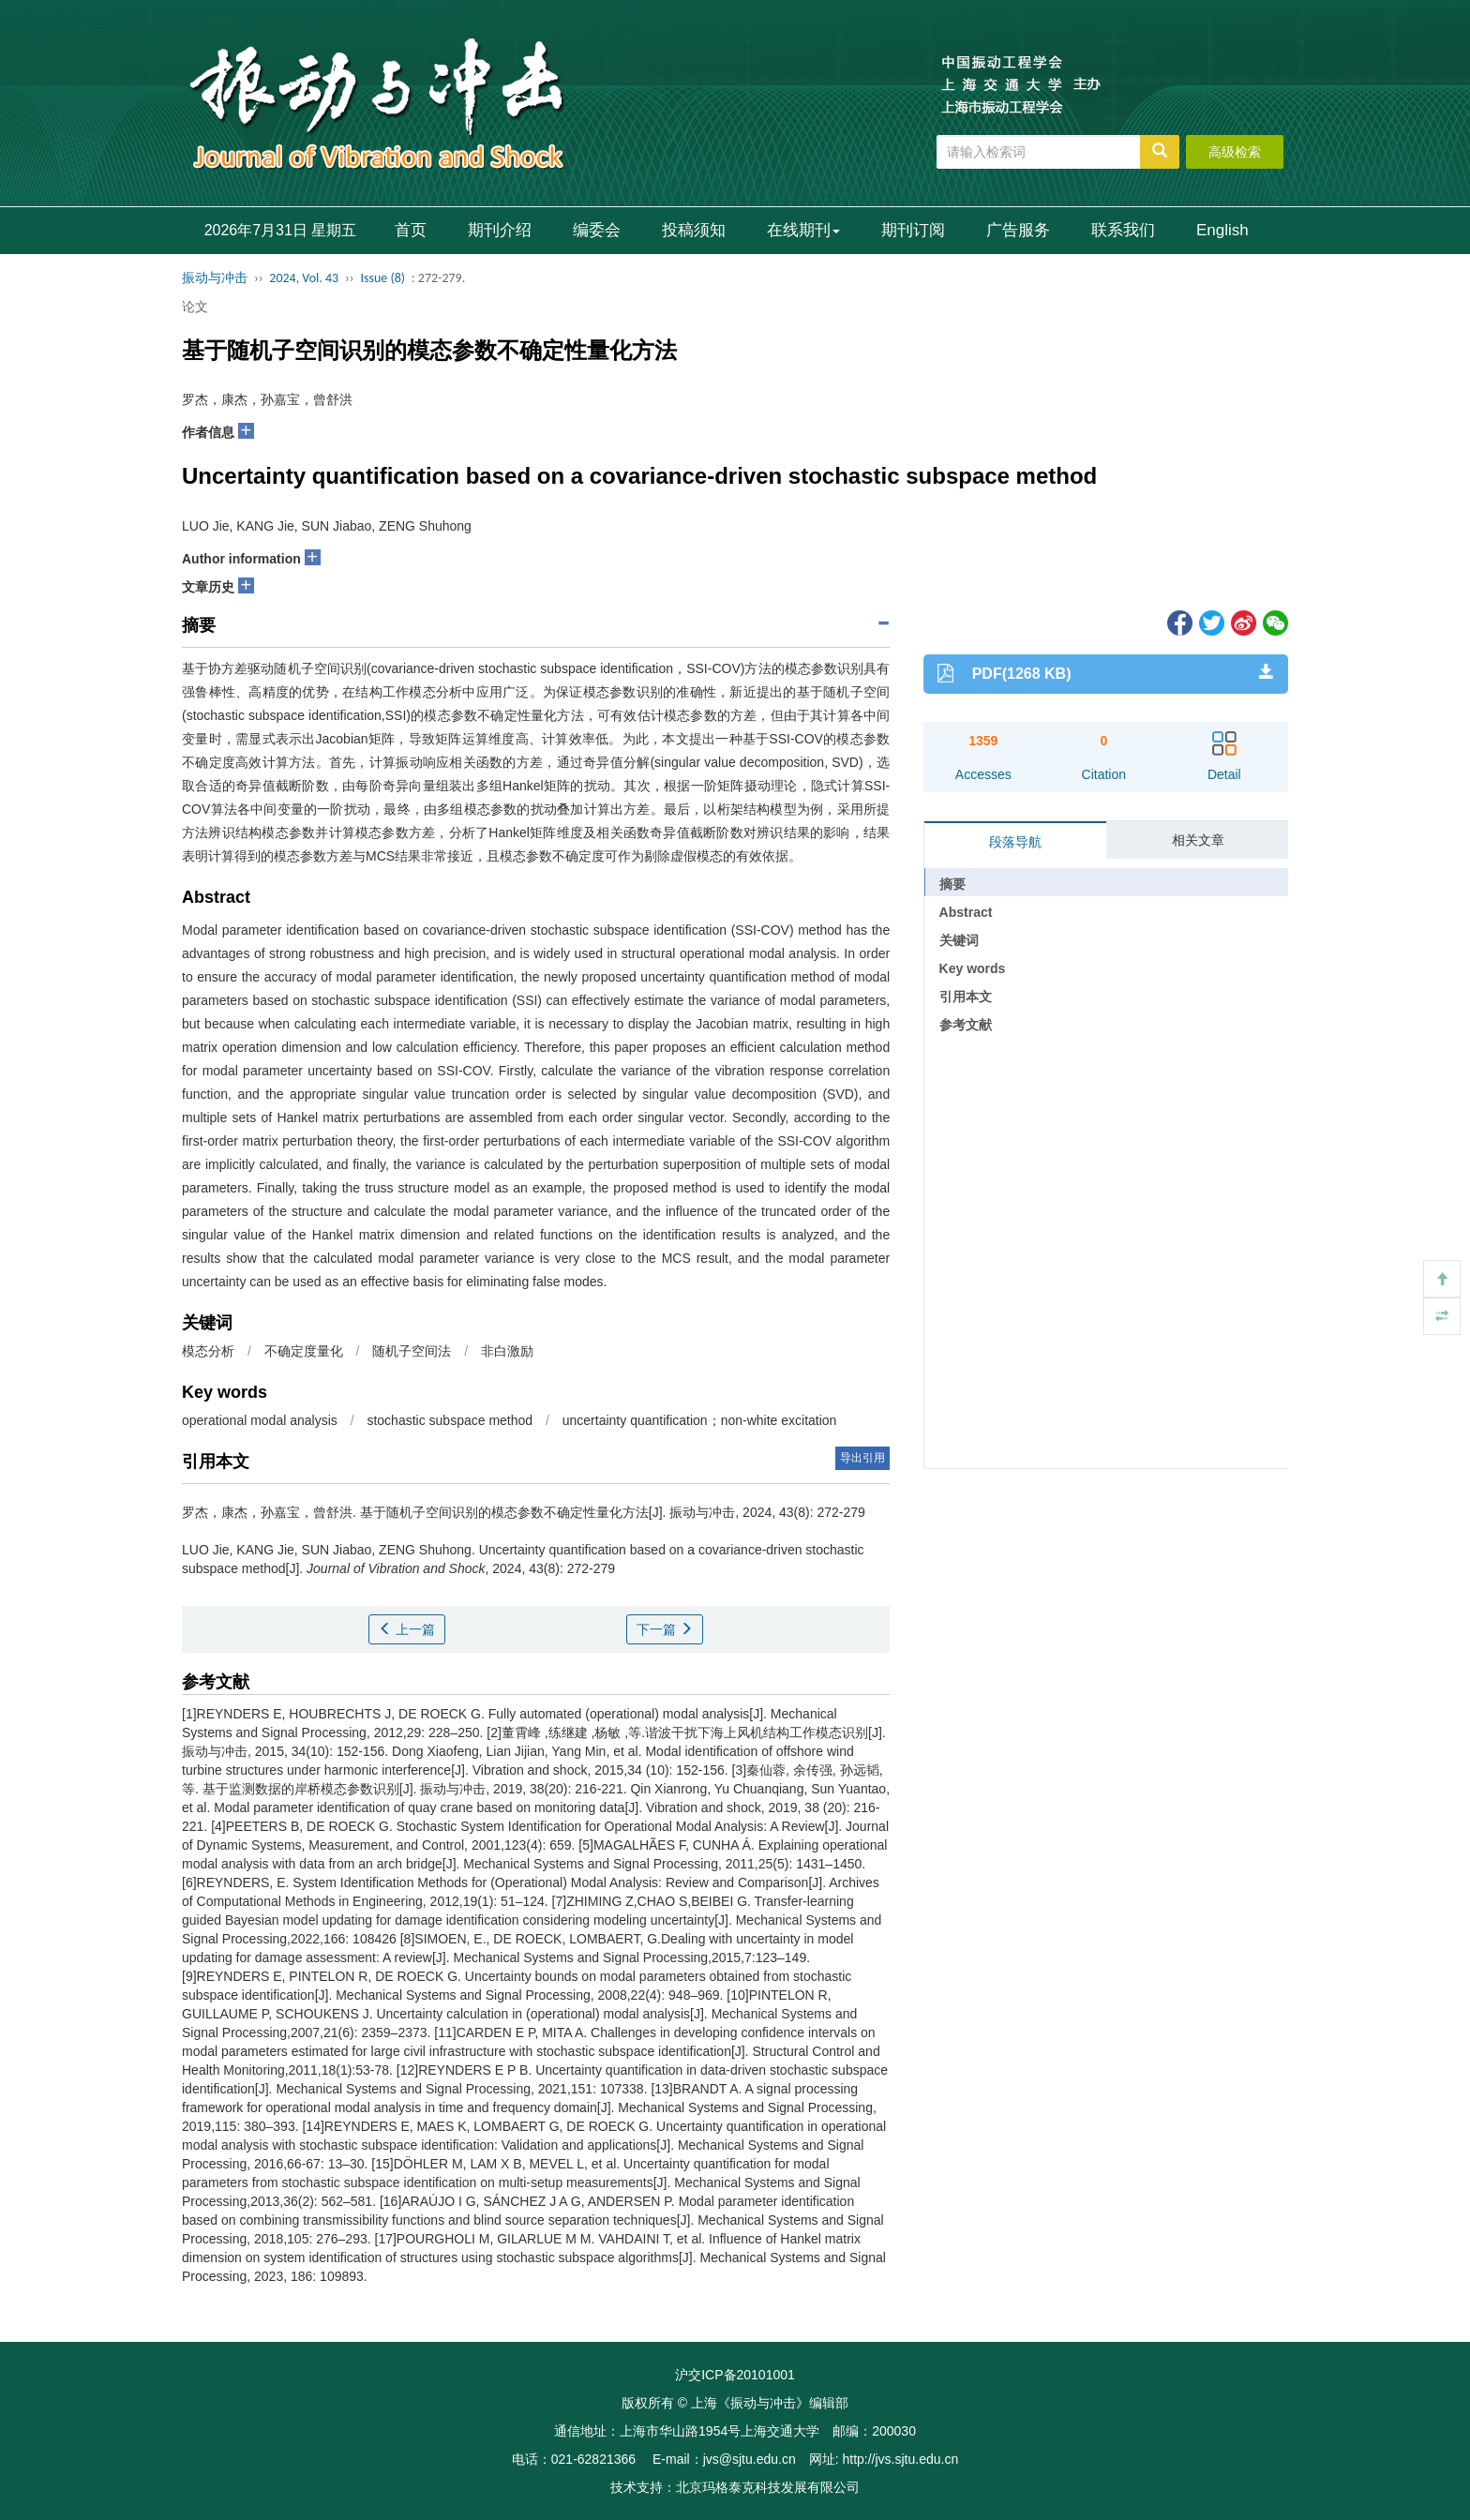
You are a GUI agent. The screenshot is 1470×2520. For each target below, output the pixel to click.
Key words (972, 968)
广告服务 (1018, 230)
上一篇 (407, 1629)
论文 (195, 306)
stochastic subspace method (449, 1420)
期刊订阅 (913, 230)
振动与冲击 (215, 278)
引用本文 (965, 996)
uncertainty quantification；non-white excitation (699, 1420)
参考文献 (965, 1024)
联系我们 (1123, 230)
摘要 (952, 884)
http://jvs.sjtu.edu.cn (900, 2459)
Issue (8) (382, 278)
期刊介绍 (500, 230)
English (1222, 230)
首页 (411, 230)
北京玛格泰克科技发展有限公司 (768, 2487)
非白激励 (507, 1350)
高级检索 (1234, 151)
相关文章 (1198, 840)
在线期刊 (803, 230)
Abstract (966, 912)
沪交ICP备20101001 (735, 2374)
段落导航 (1015, 841)
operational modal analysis (260, 1420)
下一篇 (665, 1629)
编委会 (597, 230)
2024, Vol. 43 (303, 278)
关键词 (959, 940)
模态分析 (208, 1350)
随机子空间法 (411, 1350)
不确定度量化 (303, 1350)
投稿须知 (694, 230)
